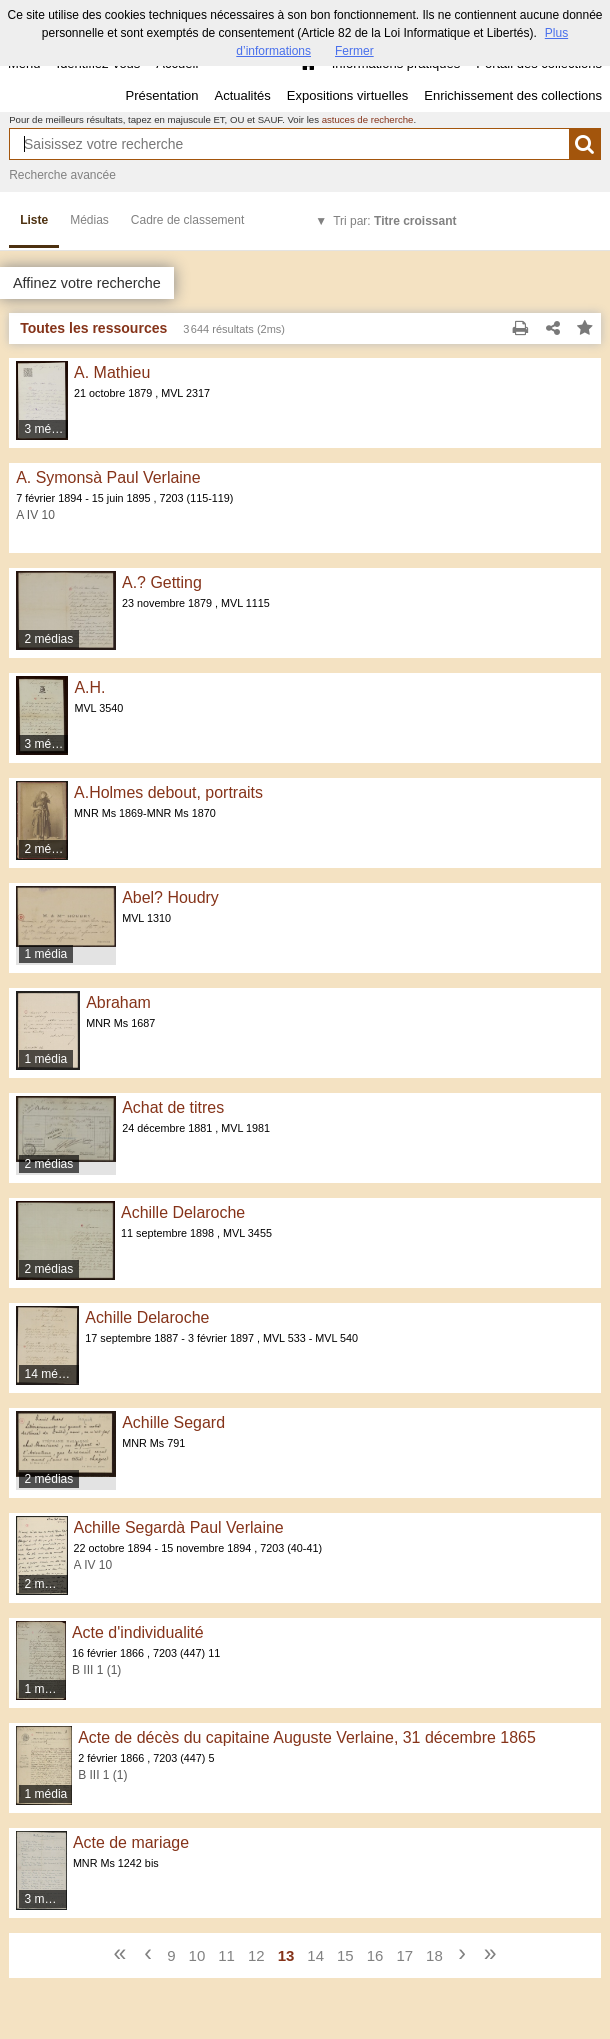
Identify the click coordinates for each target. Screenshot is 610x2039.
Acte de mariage (131, 1842)
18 (434, 1955)
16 (375, 1955)
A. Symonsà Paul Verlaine (108, 477)
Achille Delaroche (183, 1212)
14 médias (52, 1374)
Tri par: (394, 221)
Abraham (118, 1002)
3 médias (47, 429)
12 (256, 1955)
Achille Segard (173, 1422)
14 (315, 1955)
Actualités (242, 95)
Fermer (354, 51)
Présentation (161, 95)
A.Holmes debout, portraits (168, 792)
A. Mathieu (112, 372)
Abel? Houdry (170, 897)
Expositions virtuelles (347, 95)
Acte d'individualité (138, 1632)
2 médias (49, 639)
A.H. (89, 687)
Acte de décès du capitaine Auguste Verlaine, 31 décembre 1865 (307, 1737)
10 (197, 1955)
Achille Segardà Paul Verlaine (179, 1527)
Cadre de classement (187, 220)
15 (345, 1955)
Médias (89, 220)
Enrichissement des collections (513, 95)
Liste (34, 220)
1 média (46, 954)
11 (226, 1955)
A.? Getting (162, 582)
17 (404, 1955)
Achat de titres (173, 1107)
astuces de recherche (368, 119)
